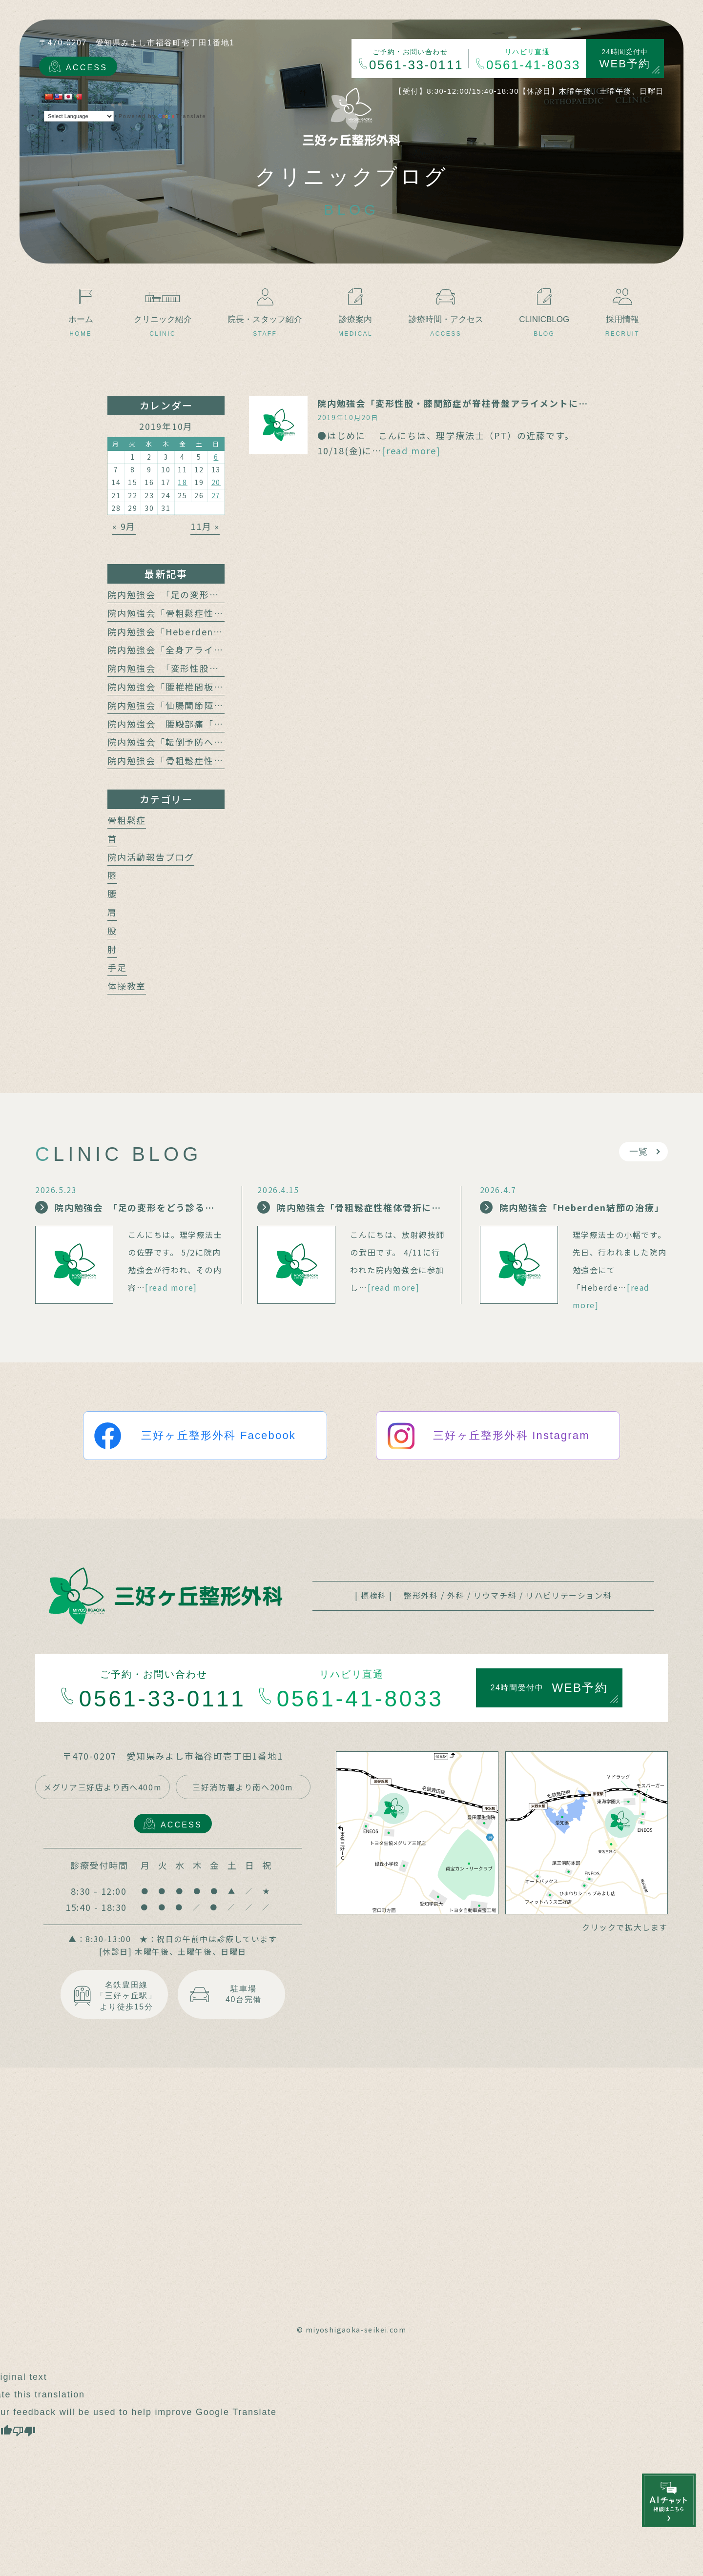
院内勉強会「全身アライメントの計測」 (194, 649)
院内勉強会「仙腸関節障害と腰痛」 (184, 705)
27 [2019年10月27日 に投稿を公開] (216, 495)
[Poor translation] (24, 2429)
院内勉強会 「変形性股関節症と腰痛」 (192, 668)
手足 (117, 967)
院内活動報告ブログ (150, 857)
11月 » (205, 526)
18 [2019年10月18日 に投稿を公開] (182, 482)
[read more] (411, 450)
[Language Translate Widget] (79, 116)
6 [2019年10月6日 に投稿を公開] (216, 457)
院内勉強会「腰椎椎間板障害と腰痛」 (189, 686)
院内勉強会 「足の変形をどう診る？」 (192, 594)
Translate (182, 116)
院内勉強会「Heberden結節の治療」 (189, 631)
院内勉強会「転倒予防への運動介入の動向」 (204, 741)
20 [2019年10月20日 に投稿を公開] (216, 482)
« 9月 (124, 526)
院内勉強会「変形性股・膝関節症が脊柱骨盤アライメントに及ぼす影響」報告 (486, 403)
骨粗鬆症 (126, 819)
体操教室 (126, 985)
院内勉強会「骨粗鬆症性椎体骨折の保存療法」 (208, 760)
